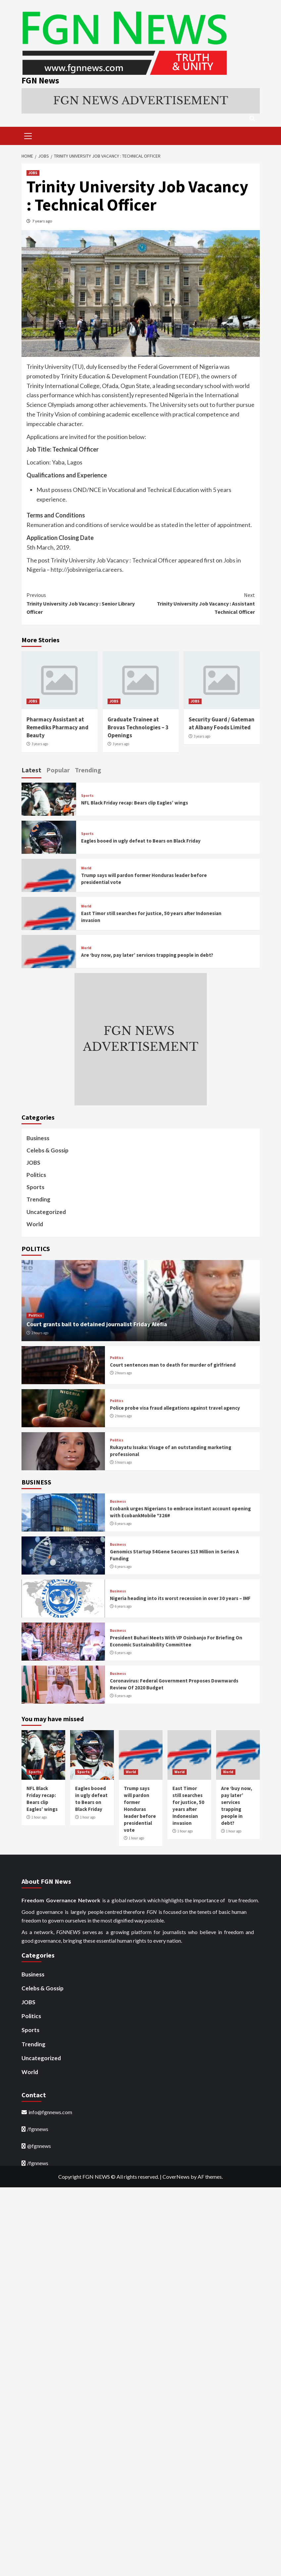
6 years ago (123, 1523)
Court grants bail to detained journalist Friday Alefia (96, 1323)
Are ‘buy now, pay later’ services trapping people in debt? (147, 954)
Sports (87, 795)
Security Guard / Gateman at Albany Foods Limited (222, 722)
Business (37, 1137)
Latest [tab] (31, 769)
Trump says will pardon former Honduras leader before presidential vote (140, 1808)
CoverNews (176, 2176)
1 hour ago (39, 1816)
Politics (36, 1174)
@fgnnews (39, 2145)
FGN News (39, 80)
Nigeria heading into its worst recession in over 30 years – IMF (180, 1597)
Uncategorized (46, 1211)
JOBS (32, 172)
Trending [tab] (88, 769)
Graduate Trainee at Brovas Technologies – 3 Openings (138, 726)
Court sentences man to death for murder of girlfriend (173, 1364)
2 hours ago (39, 1332)
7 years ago (42, 220)
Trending (38, 1198)
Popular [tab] (58, 769)
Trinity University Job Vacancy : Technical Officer (114, 559)
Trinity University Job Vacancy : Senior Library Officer (83, 602)
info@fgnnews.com (50, 2111)
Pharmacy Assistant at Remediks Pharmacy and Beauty (57, 726)
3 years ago (39, 743)
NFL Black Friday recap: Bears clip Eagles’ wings (134, 802)
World (86, 867)
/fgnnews (37, 2128)
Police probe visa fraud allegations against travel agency (175, 1407)
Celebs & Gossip (47, 1149)
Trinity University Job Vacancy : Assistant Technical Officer (198, 602)
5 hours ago (123, 1461)
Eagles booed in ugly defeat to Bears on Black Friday (141, 840)
